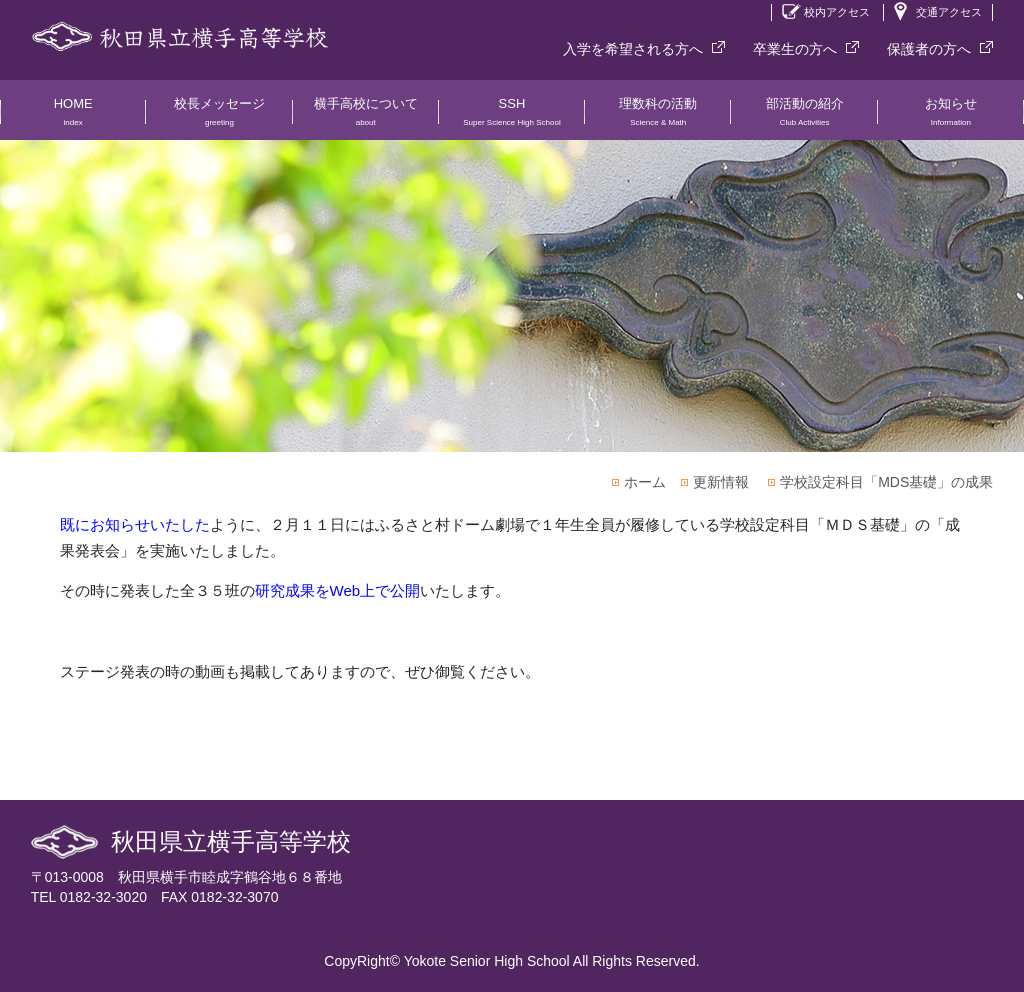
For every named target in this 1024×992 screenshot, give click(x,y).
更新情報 (721, 482)
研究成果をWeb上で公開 (338, 590)
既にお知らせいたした (135, 524)
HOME (73, 118)
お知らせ (951, 118)
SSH (512, 118)
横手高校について (366, 118)
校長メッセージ (219, 118)
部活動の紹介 (804, 118)
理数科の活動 (658, 118)
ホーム (645, 482)
